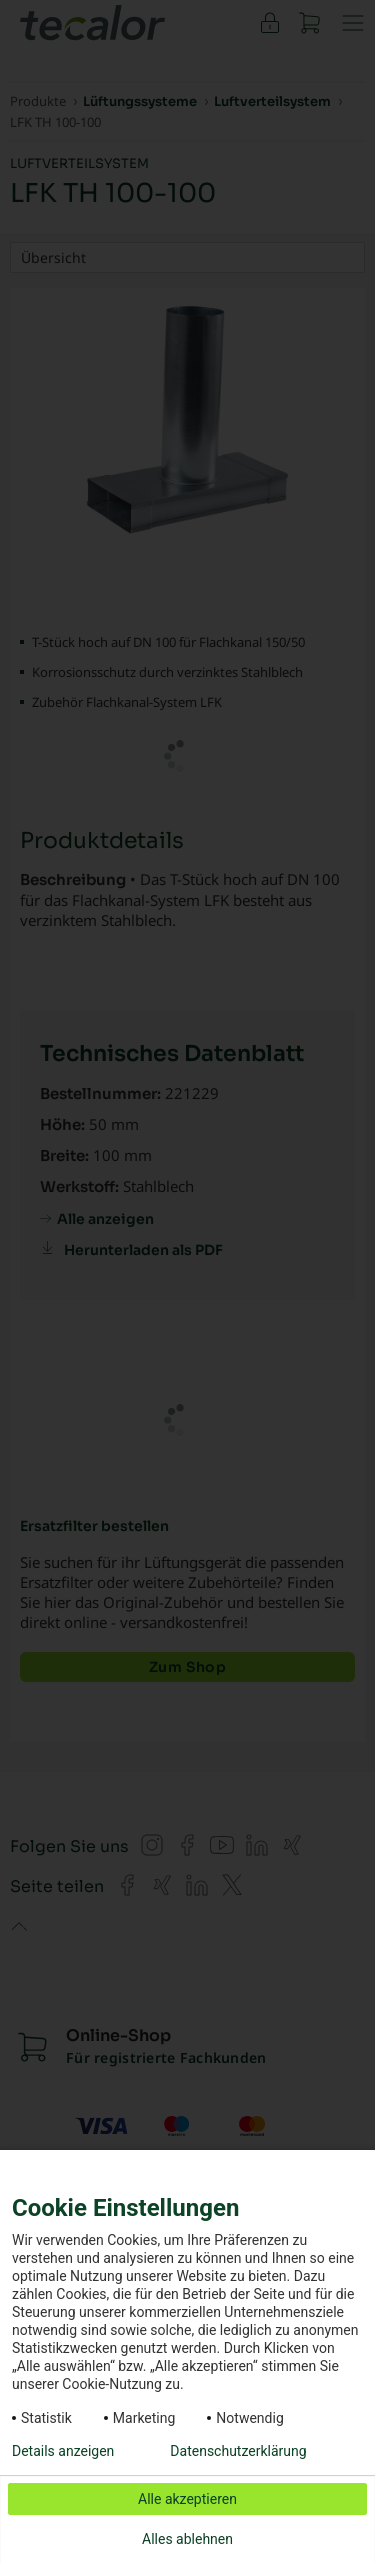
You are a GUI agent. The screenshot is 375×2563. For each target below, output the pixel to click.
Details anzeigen (63, 2451)
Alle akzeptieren (187, 2499)
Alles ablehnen (187, 2539)
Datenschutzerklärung (238, 2451)
